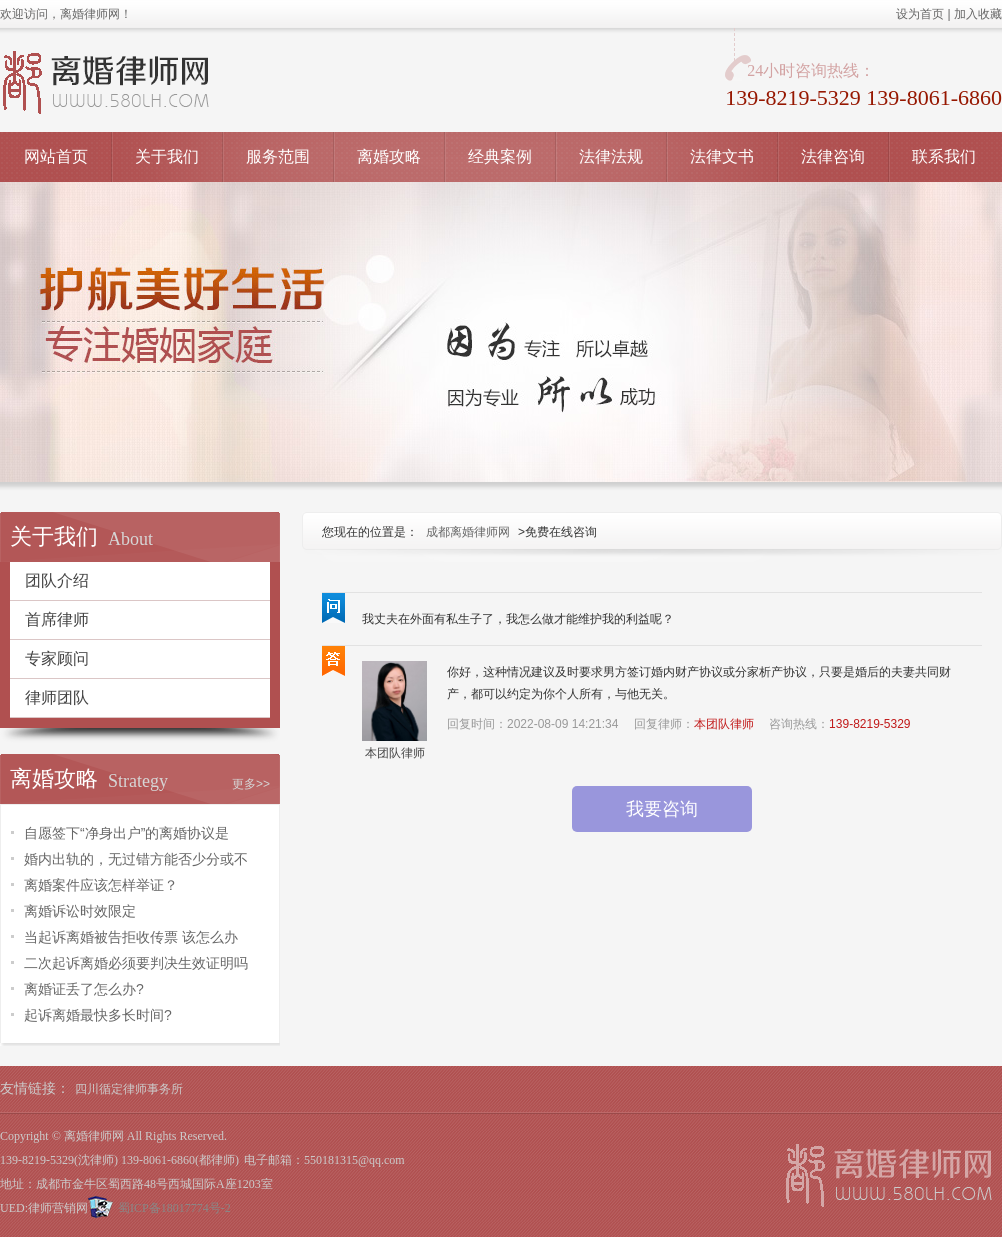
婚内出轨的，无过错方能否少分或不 (136, 859)
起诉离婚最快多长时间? (98, 1015)
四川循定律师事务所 (129, 1089)
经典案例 (500, 156)
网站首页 (56, 156)
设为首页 (920, 14)
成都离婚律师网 (468, 532)
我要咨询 (662, 809)
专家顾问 (57, 658)
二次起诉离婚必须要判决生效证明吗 (136, 963)
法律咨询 (833, 156)
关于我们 (167, 156)
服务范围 (278, 156)
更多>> (251, 784)
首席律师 (57, 619)
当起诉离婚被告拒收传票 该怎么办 (131, 937)
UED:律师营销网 (44, 1208)
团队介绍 (57, 580)
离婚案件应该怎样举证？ (101, 885)
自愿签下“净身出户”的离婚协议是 (126, 833)
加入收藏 (978, 14)
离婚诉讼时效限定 (80, 911)
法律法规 (611, 156)
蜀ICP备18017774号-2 (174, 1208)
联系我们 (944, 156)
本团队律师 (395, 753)
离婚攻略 (389, 156)
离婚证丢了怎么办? (84, 989)
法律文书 (722, 156)
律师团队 (57, 697)
